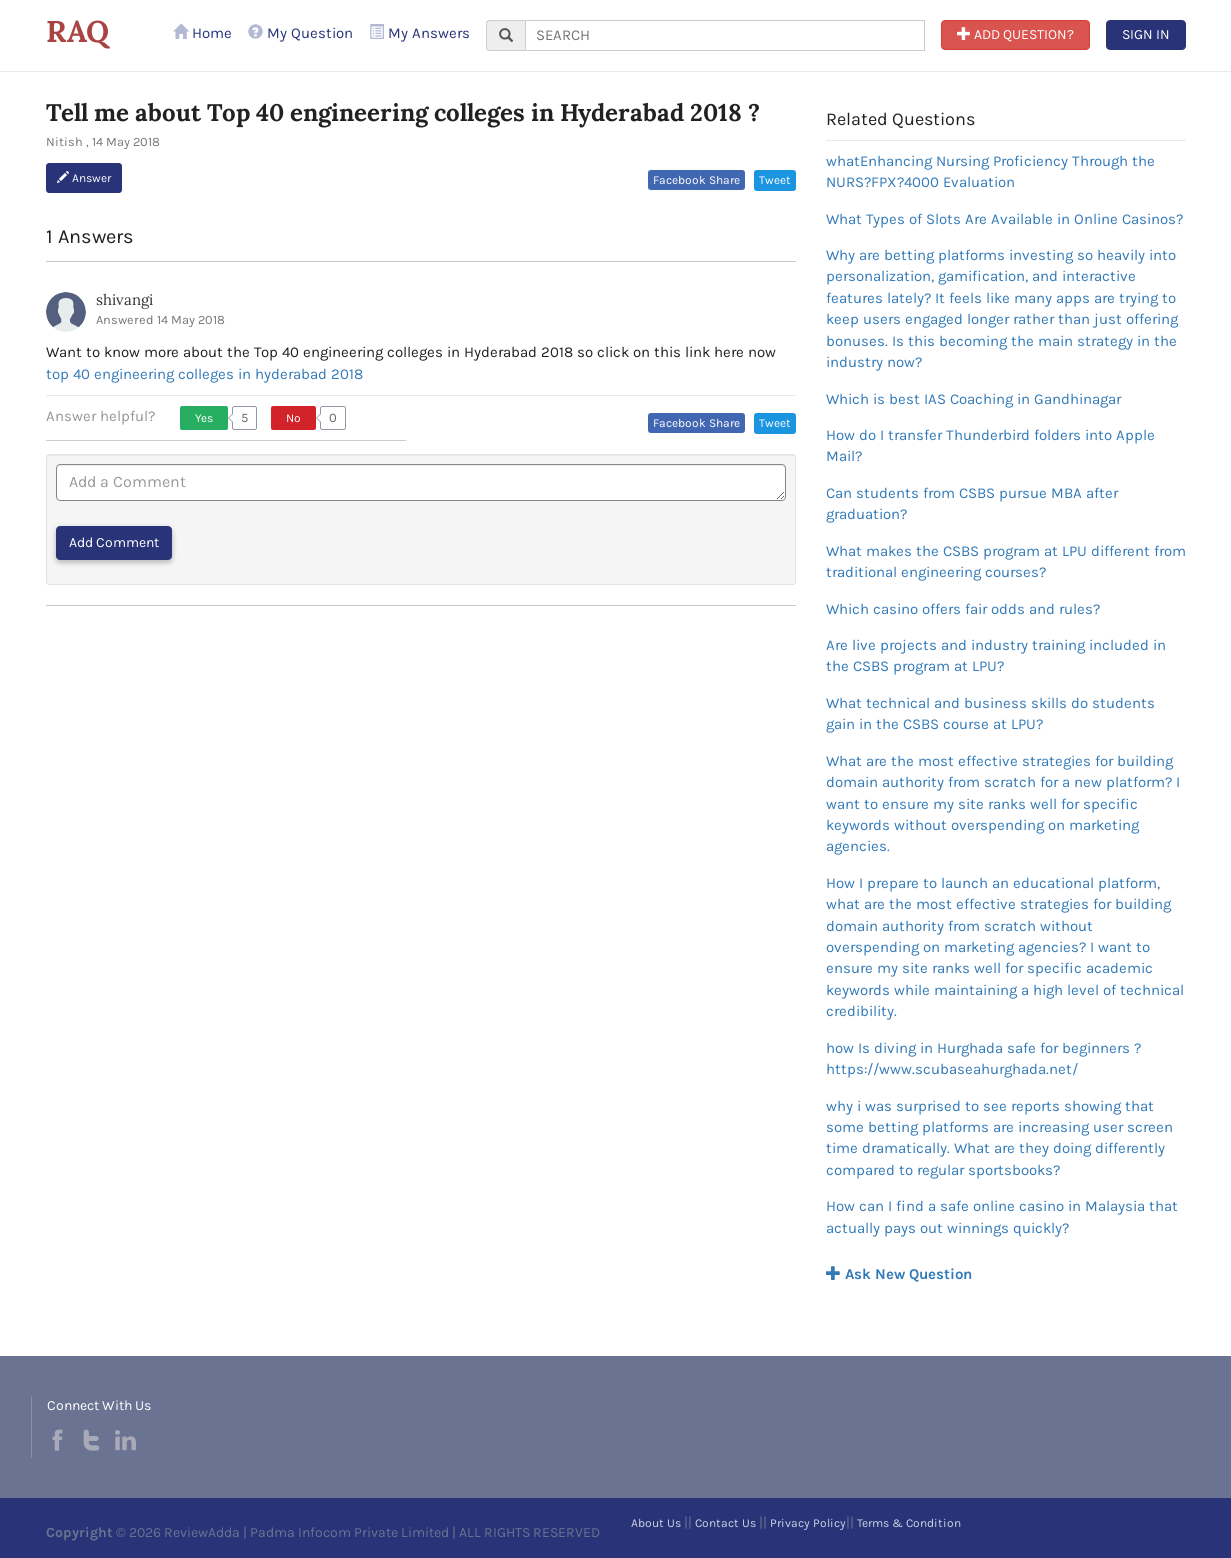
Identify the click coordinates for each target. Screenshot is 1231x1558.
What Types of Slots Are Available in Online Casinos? (1004, 219)
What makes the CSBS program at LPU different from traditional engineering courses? (1006, 561)
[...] (725, 35)
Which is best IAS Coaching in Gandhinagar (973, 399)
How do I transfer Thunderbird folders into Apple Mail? (990, 445)
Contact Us (725, 1523)
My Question (300, 33)
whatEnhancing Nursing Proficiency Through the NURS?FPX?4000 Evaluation (990, 171)
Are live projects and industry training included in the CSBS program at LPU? (996, 655)
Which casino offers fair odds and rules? (963, 609)
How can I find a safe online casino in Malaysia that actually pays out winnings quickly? (1002, 1216)
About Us (656, 1523)
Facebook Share (696, 180)
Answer (84, 178)
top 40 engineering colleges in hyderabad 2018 (204, 374)
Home (202, 33)
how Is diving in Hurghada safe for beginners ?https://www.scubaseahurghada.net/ (983, 1058)
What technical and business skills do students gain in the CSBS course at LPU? (990, 713)
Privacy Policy (808, 1523)
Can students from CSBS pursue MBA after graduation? (972, 503)
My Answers (419, 33)
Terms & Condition (909, 1523)
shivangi (124, 299)
